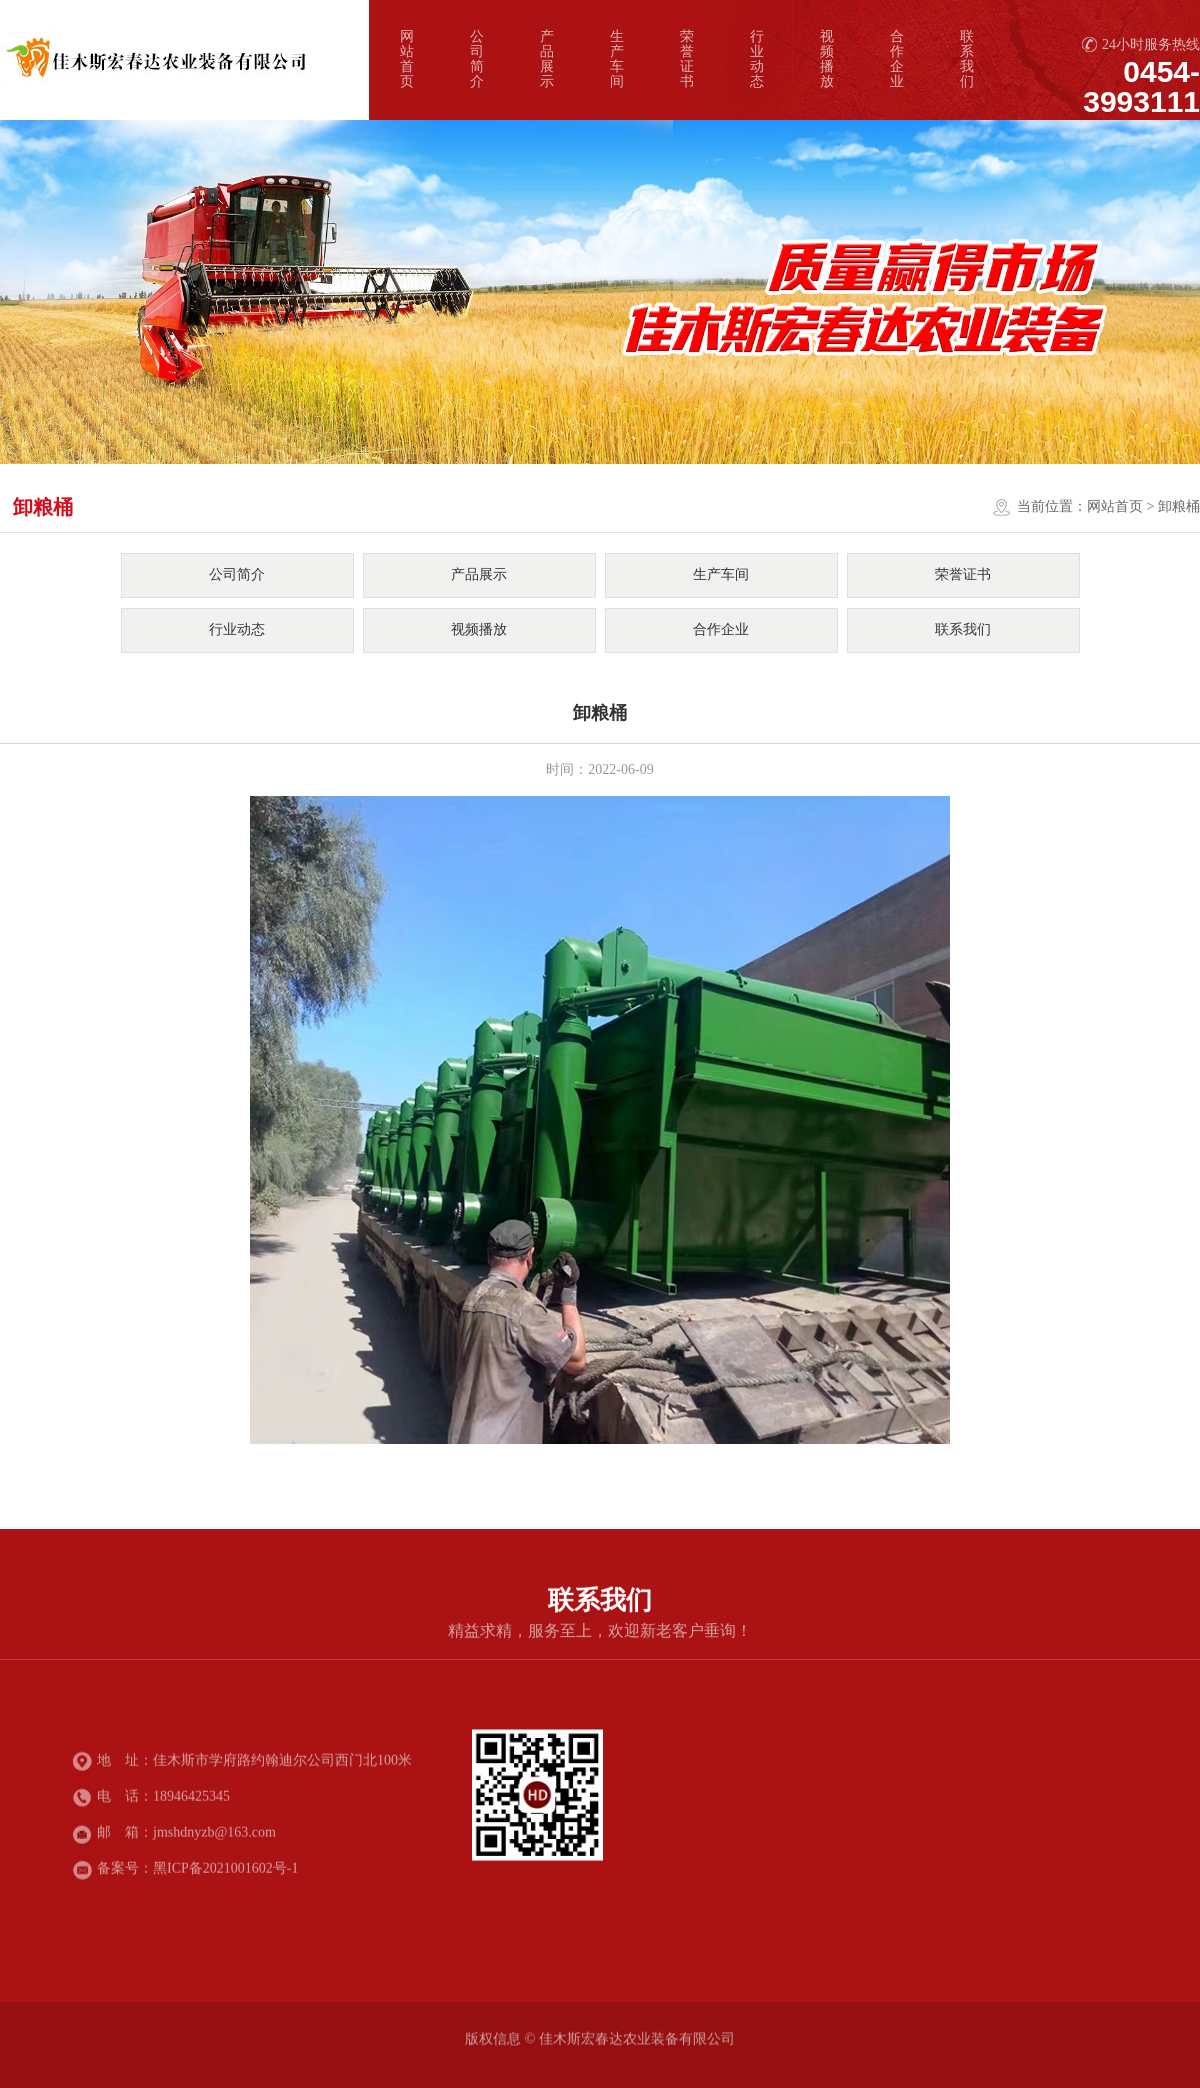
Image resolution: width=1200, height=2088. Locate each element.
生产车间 (617, 59)
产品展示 (547, 59)
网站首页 (407, 59)
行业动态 (757, 59)
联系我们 (967, 59)
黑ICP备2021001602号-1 (225, 1871)
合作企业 (897, 59)
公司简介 (477, 59)
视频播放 (827, 59)
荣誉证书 (687, 59)
